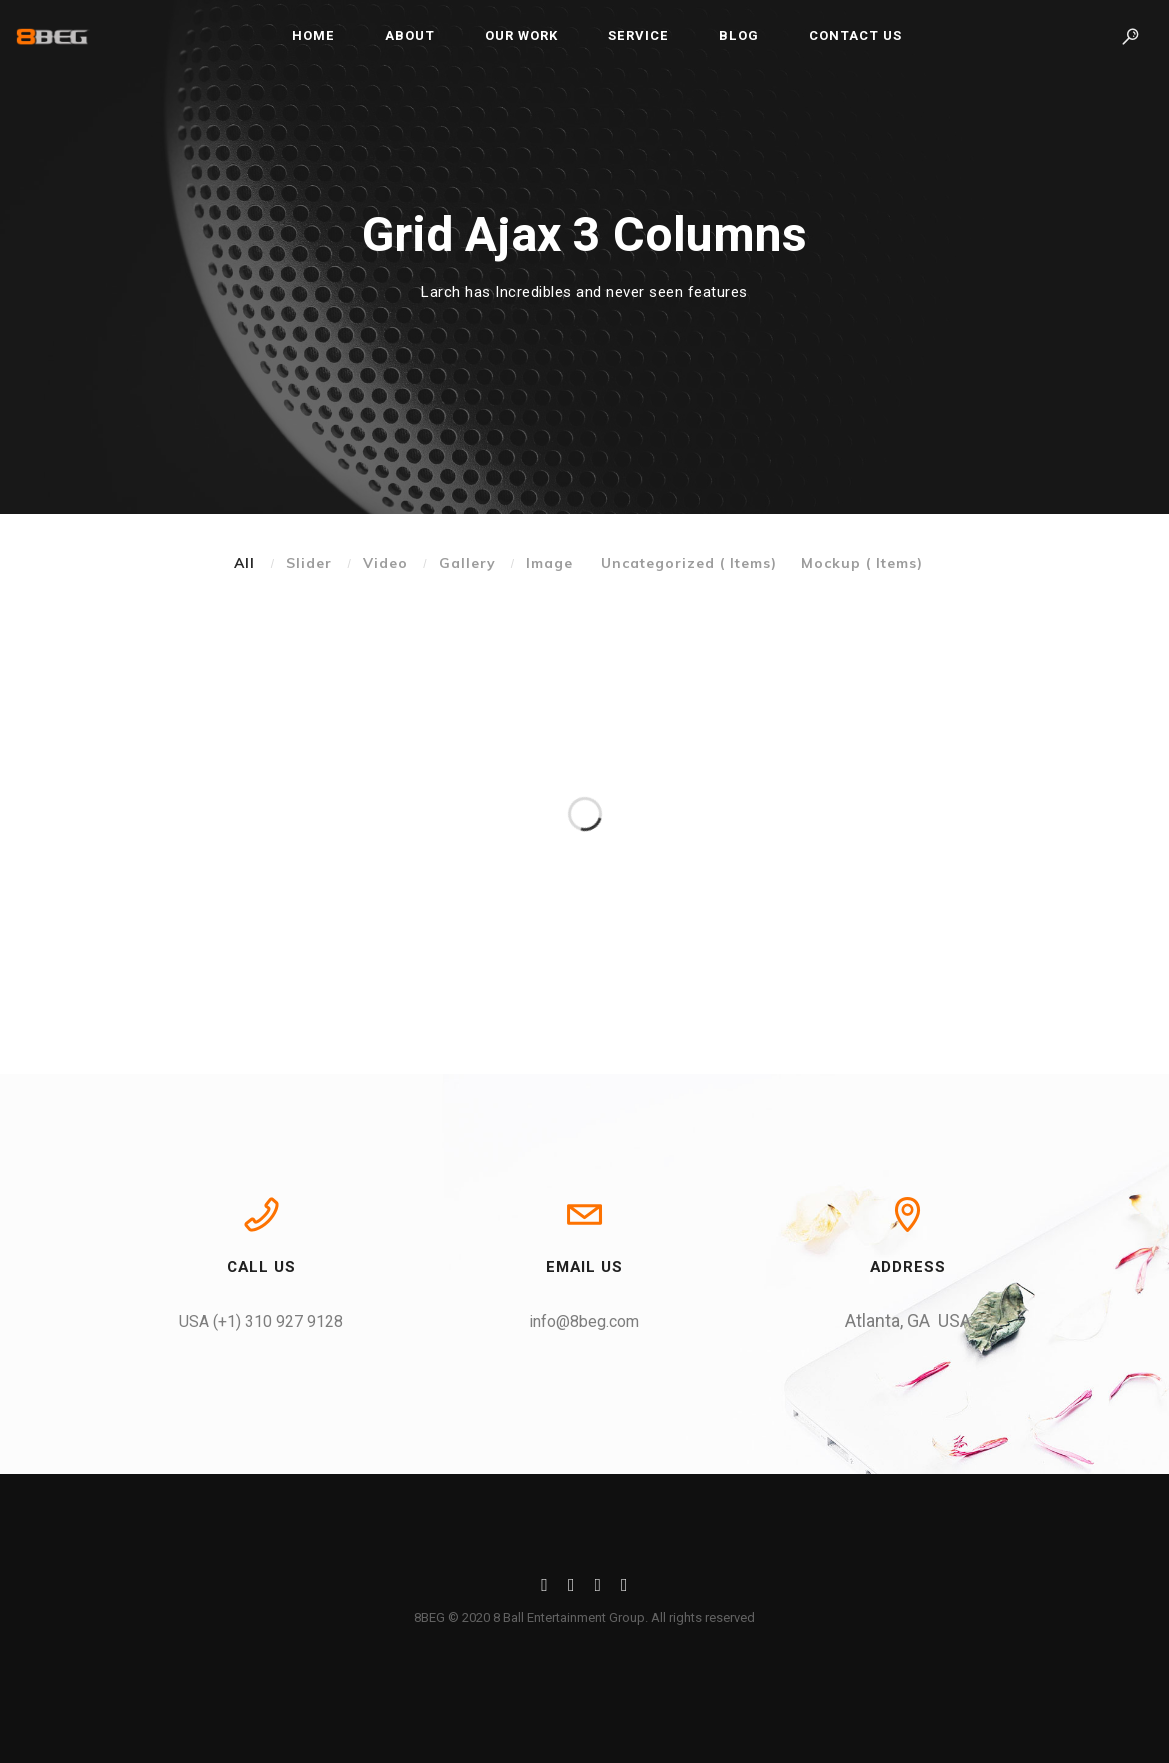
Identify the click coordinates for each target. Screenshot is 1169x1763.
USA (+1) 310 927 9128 (261, 1321)
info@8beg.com (584, 1321)
